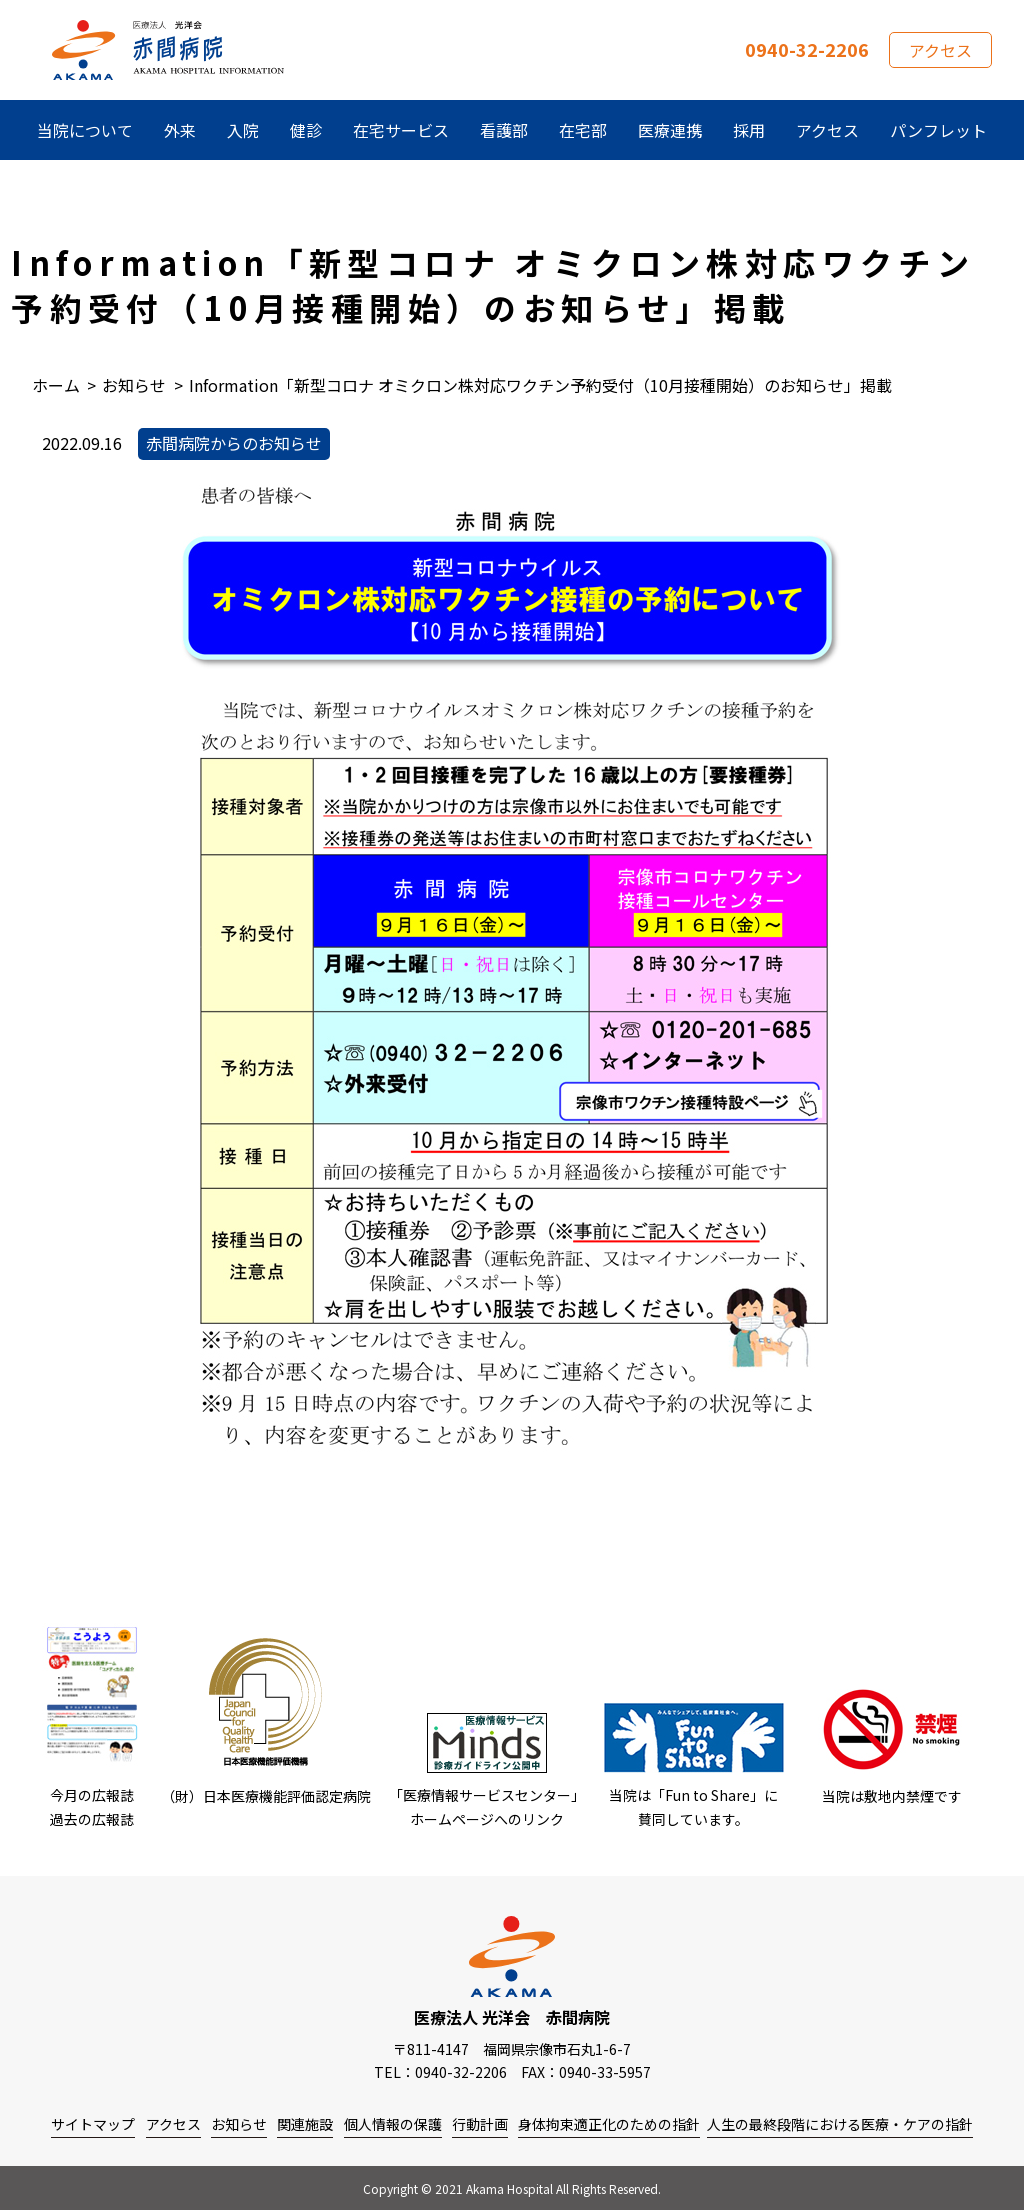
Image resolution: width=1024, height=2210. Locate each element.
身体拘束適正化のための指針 (609, 2124)
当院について (85, 130)
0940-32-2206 (807, 49)
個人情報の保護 (393, 2124)
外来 (180, 130)
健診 (306, 130)
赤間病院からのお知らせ (234, 443)
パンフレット (938, 130)
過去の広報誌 (92, 1819)
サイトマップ (93, 2124)
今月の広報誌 (92, 1795)
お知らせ (239, 2124)
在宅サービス (401, 130)
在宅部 (583, 130)
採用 (749, 130)
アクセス (940, 50)
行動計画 (480, 2124)
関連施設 (305, 2124)
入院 (243, 130)
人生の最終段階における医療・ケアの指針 (840, 2124)
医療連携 (670, 130)
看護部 (504, 130)
